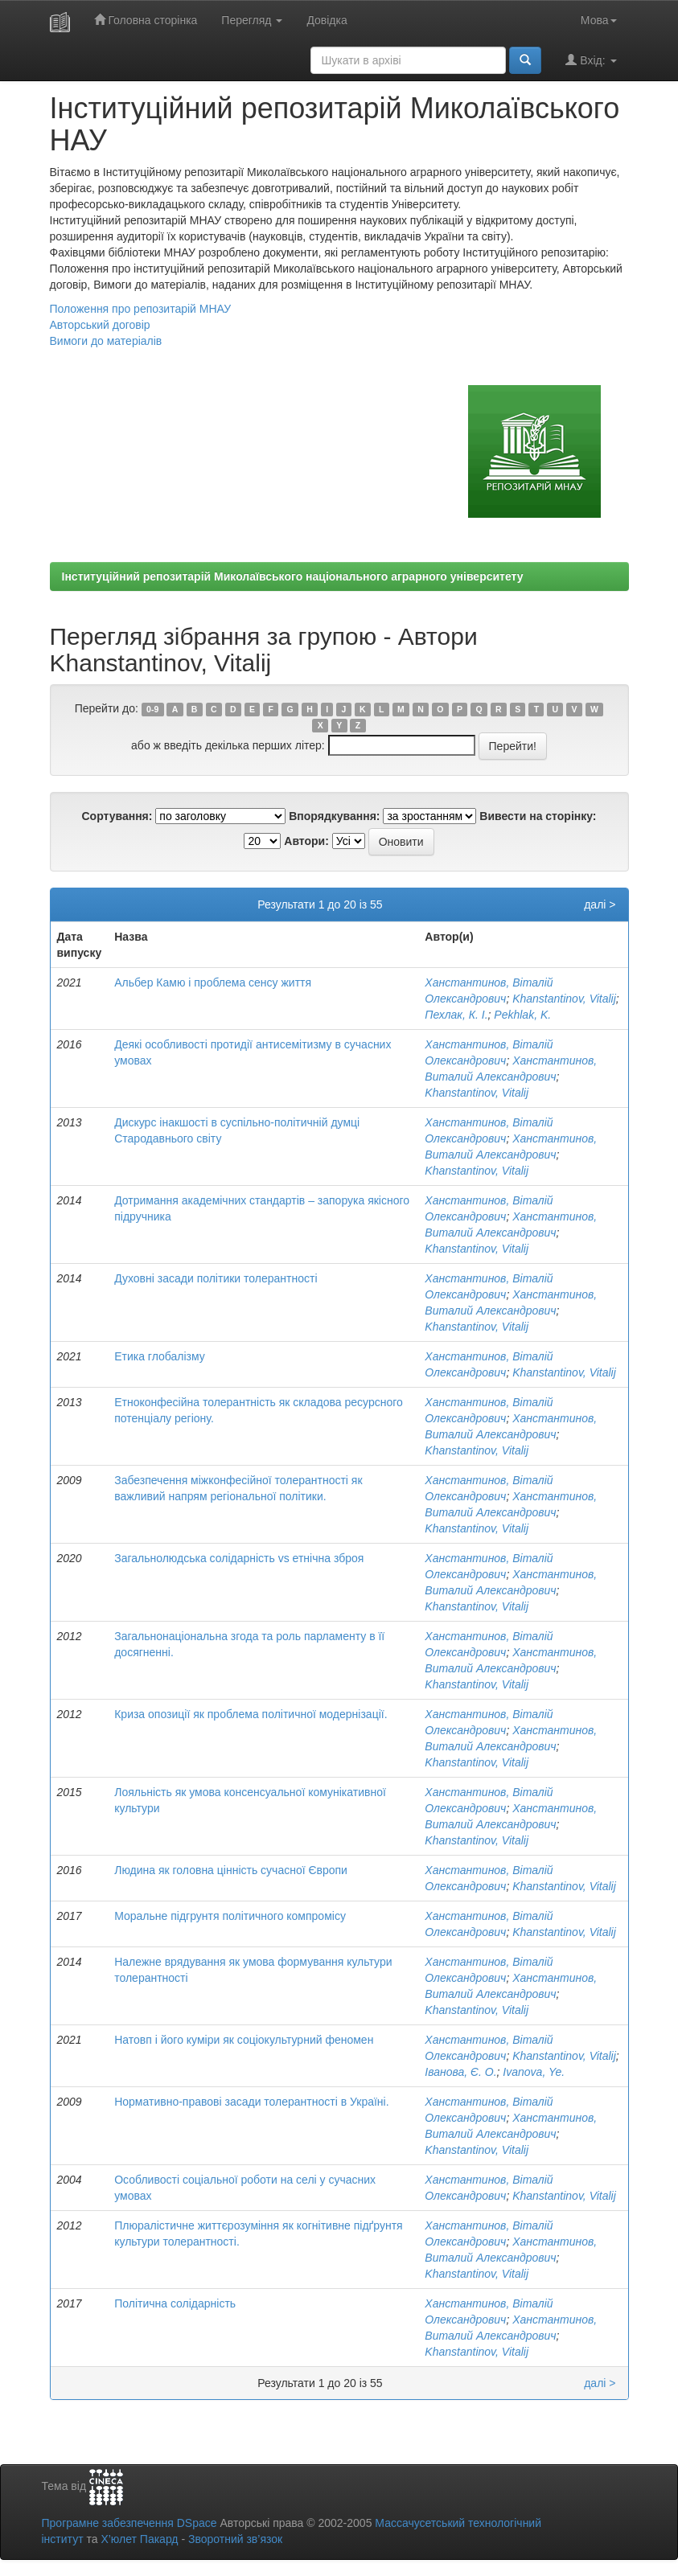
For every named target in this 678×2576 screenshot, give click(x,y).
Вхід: (590, 60)
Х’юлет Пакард (139, 2539)
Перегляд (251, 20)
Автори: (306, 841)
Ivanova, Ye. (534, 2071)
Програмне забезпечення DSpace (129, 2523)
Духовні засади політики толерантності (215, 1278)
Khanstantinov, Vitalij (564, 998)
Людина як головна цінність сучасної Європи (230, 1870)
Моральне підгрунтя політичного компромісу (230, 1915)
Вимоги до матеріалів (106, 340)
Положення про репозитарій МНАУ (141, 308)
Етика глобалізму (159, 1356)
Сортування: (116, 816)
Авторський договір (100, 324)
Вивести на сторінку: (537, 816)
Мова (599, 20)
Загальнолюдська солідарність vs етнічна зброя (239, 1558)
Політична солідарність (175, 2303)
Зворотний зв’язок (235, 2539)
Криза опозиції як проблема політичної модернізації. (250, 1714)
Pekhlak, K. (522, 1014)
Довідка (326, 20)
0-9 (152, 709)
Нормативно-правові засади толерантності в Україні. (251, 2101)
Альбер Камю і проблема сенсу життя (212, 982)
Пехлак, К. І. (456, 1014)
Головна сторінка (146, 20)
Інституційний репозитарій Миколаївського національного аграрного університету (293, 576)
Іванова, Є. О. (460, 2071)
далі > (599, 904)
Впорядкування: (334, 816)
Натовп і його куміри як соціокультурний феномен (243, 2039)
